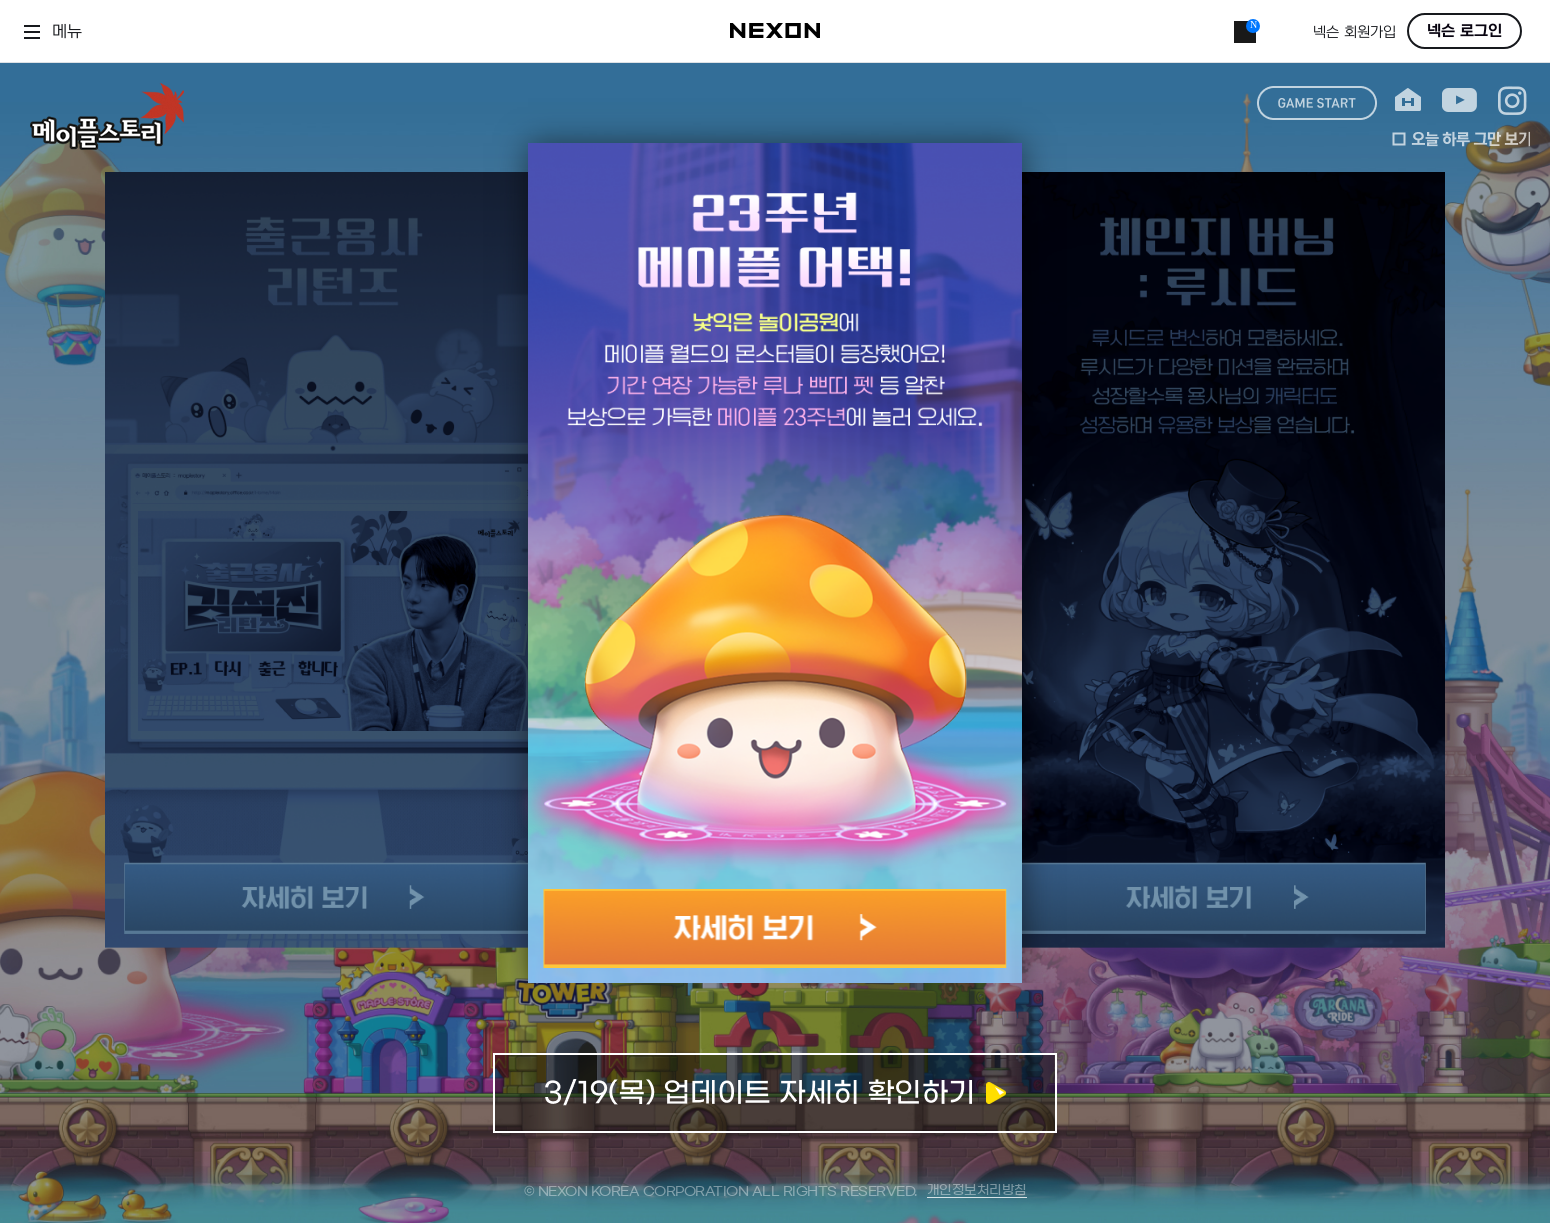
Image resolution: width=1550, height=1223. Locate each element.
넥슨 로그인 (1464, 31)
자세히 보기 (775, 928)
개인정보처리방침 (977, 1190)
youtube (1459, 100)
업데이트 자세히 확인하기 (775, 1093)
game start (1317, 103)
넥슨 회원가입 (1354, 32)
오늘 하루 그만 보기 (1461, 139)
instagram (1512, 100)
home (1408, 100)
